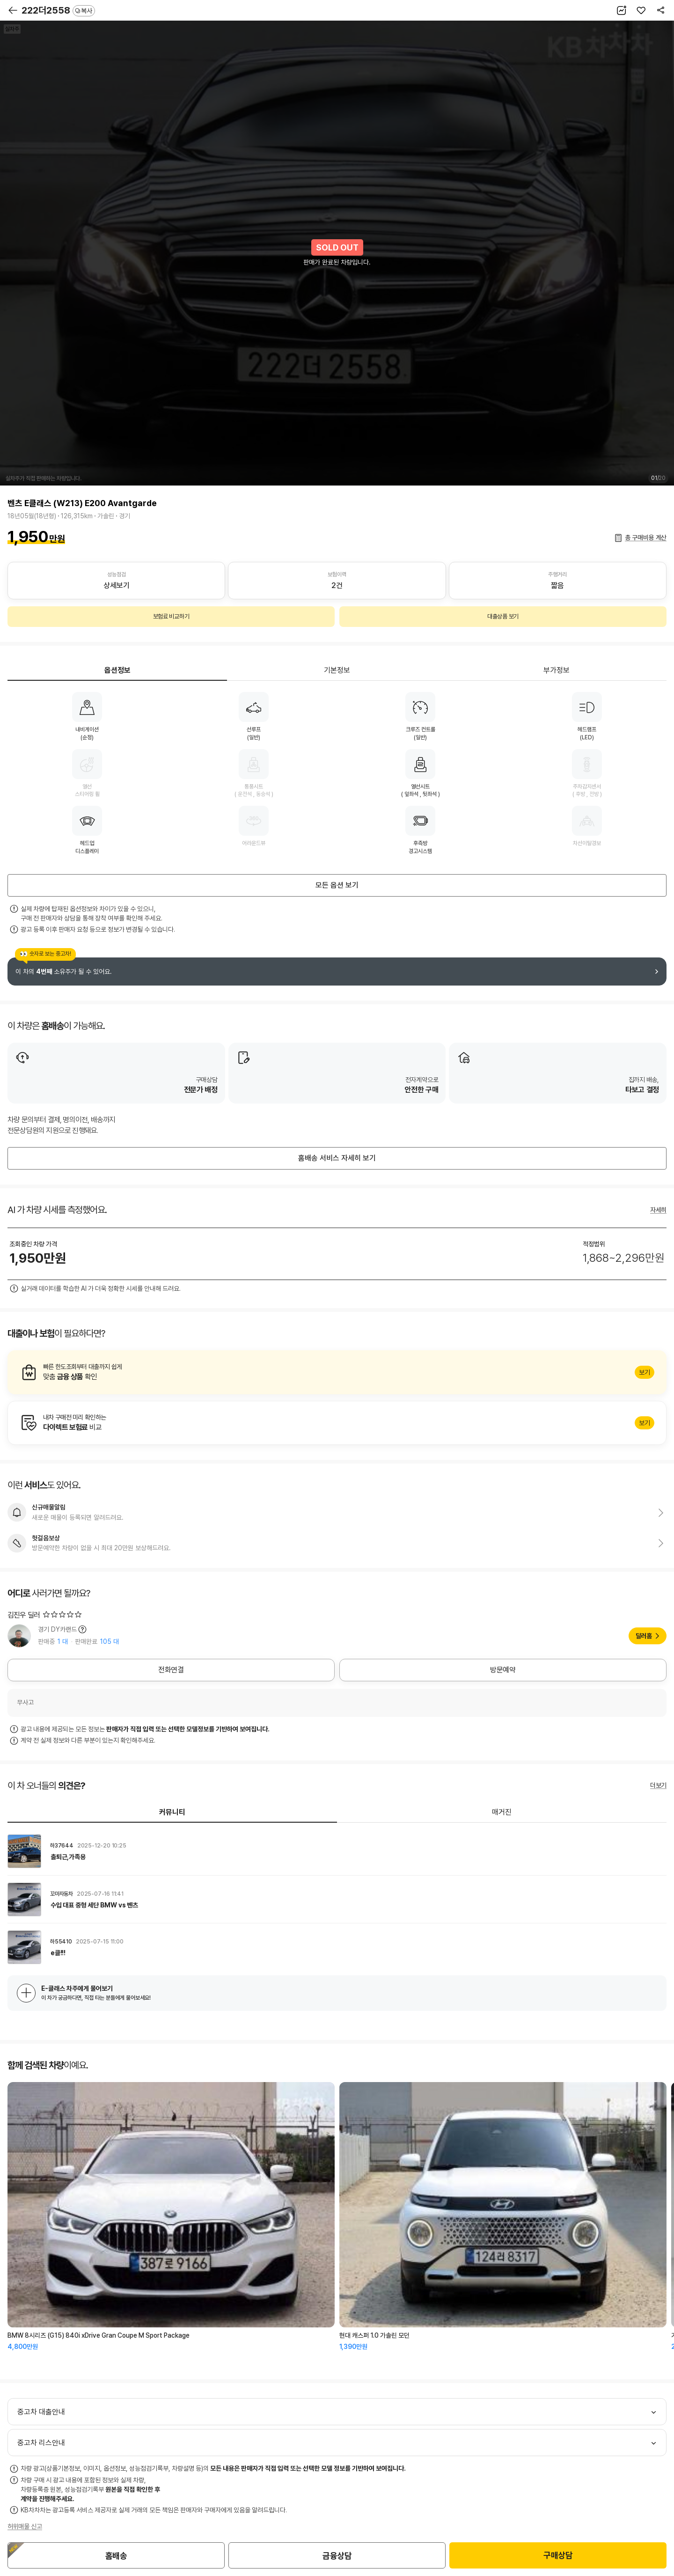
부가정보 (556, 670)
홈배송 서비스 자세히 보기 (337, 1158)
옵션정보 (117, 670)
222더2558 (58, 10)
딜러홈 (644, 1636)
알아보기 (337, 1372)
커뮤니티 (172, 1812)
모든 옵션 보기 (337, 885)
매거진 (502, 1812)
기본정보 (337, 670)
